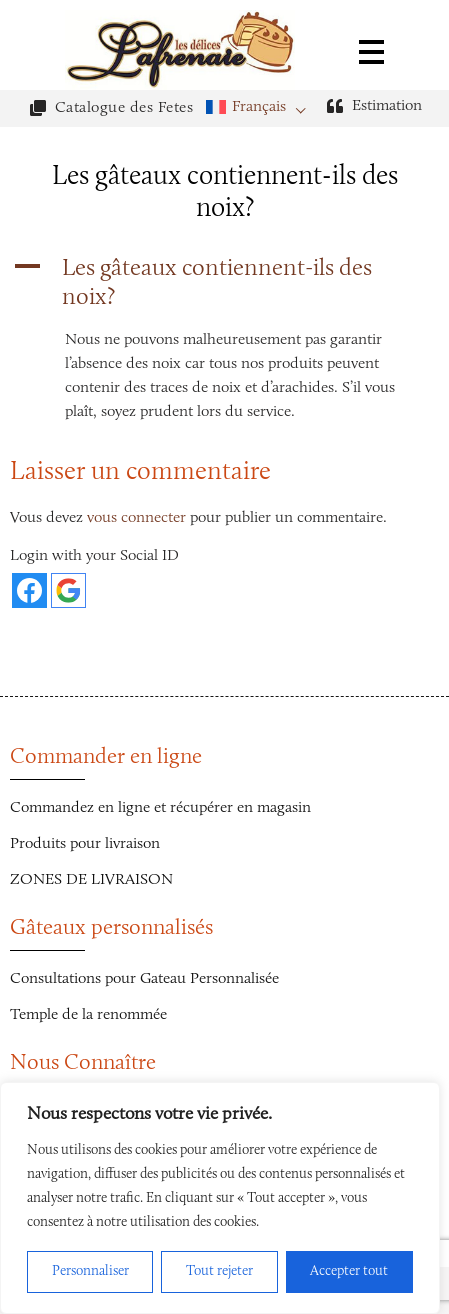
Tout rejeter (219, 1272)
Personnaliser (90, 1272)
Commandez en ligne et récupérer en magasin (160, 808)
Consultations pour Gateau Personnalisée (144, 979)
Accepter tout (349, 1272)
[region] (220, 1198)
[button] (224, 284)
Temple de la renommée (88, 1015)
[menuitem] (261, 107)
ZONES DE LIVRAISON (91, 880)
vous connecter (136, 518)
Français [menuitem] (259, 107)
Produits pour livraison (85, 844)
